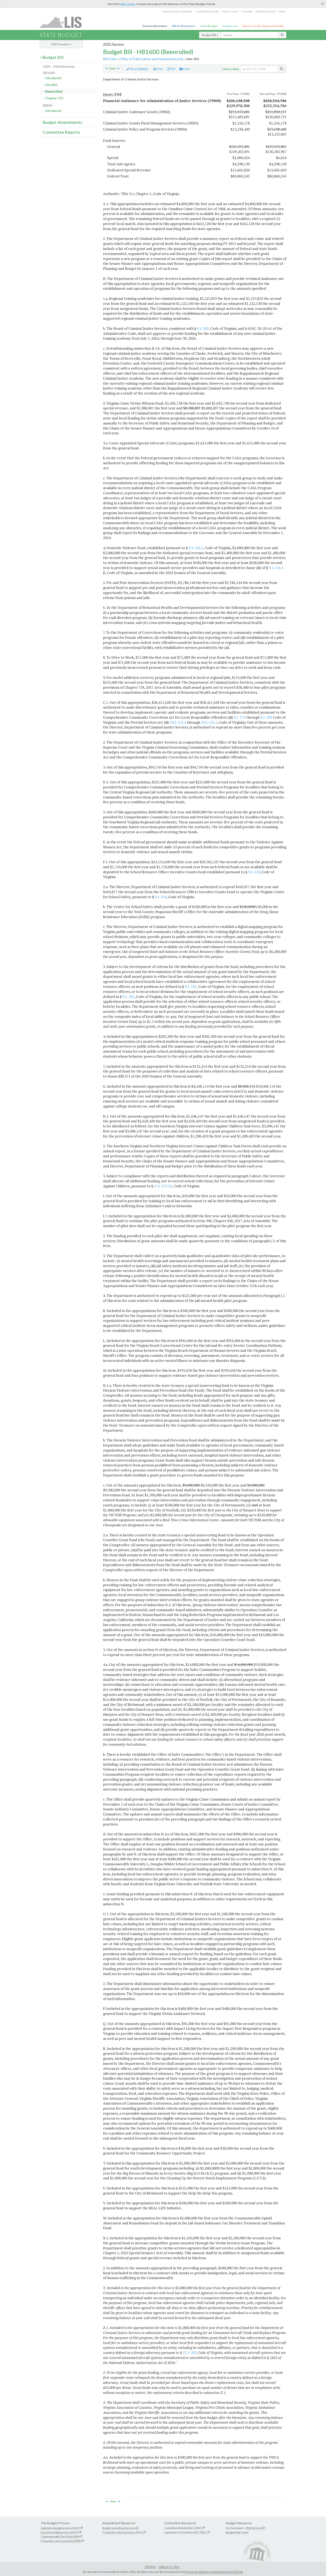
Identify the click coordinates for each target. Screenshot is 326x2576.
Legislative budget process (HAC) (60, 2528)
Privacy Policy (230, 11)
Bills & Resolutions (183, 26)
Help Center (127, 4)
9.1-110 (254, 871)
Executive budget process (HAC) (59, 2532)
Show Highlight (138, 69)
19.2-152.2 (178, 722)
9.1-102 (203, 328)
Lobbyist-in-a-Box (168, 2566)
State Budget (209, 26)
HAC (191, 2528)
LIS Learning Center (207, 11)
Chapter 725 (54, 98)
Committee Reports (61, 132)
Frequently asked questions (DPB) (61, 2541)
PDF (171, 69)
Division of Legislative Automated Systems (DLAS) (214, 2571)
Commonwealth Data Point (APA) (60, 2536)
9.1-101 (191, 986)
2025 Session (61, 44)
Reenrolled (53, 91)
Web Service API (255, 2528)
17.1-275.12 (163, 1186)
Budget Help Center (237, 2532)
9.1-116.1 (196, 547)
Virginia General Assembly (177, 11)
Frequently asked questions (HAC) (122, 2532)
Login (282, 11)
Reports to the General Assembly (263, 26)
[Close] (322, 3)
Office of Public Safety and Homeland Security (151, 59)
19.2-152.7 (209, 722)
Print (158, 69)
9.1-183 (266, 717)
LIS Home (150, 2566)
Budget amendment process (119, 2528)
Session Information (154, 26)
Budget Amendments (62, 122)
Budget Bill (210, 35)
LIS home (247, 11)
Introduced (53, 78)
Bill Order (110, 59)
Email (184, 69)
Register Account (265, 11)
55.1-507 (189, 2352)
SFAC (198, 2528)
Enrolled (51, 85)
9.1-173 (239, 717)
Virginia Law (230, 26)
